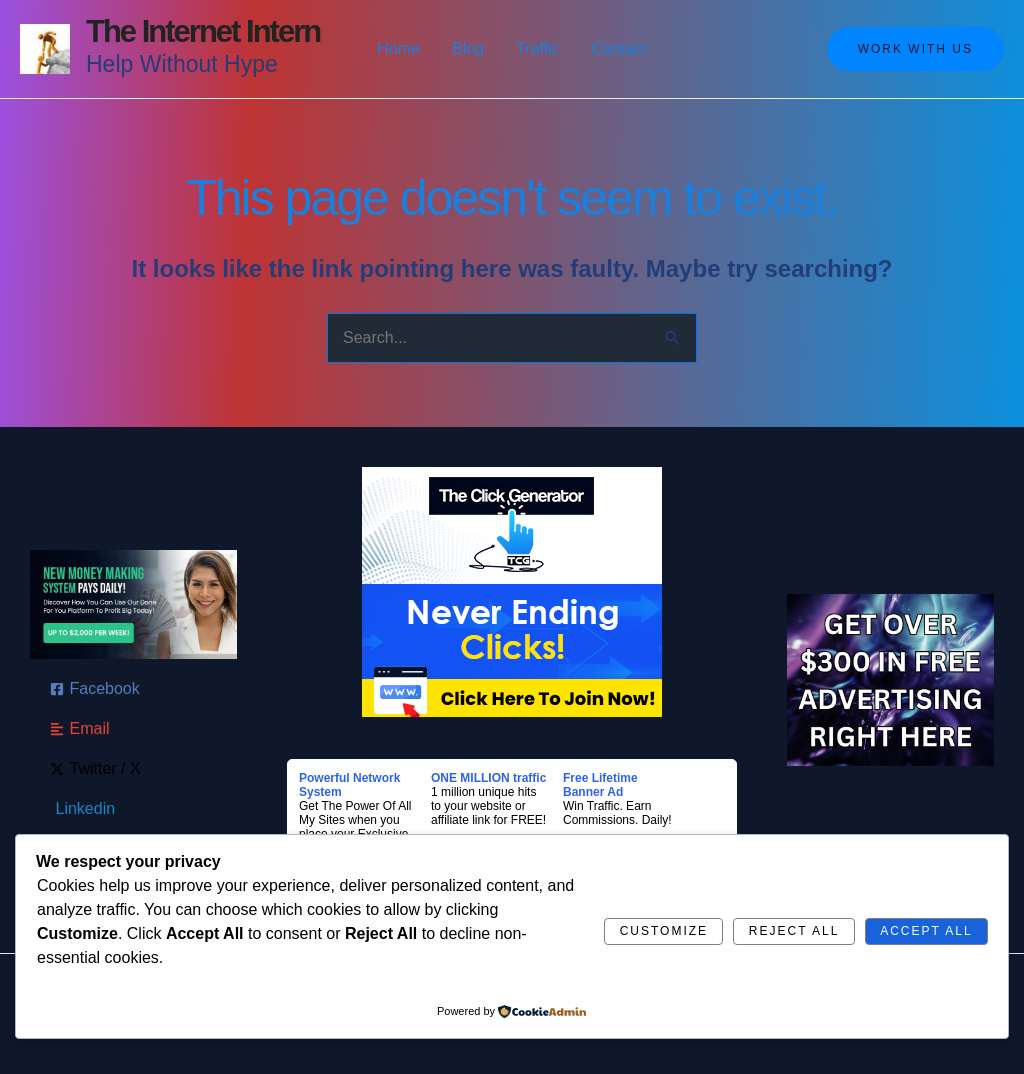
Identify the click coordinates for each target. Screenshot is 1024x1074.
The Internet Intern (203, 31)
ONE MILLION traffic (488, 778)
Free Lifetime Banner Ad (600, 785)
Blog (468, 48)
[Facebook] (95, 689)
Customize (664, 931)
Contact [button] (619, 48)
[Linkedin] (83, 809)
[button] (915, 49)
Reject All (794, 931)
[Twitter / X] (95, 769)
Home (398, 48)
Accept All (926, 931)
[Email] (80, 729)
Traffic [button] (538, 48)
